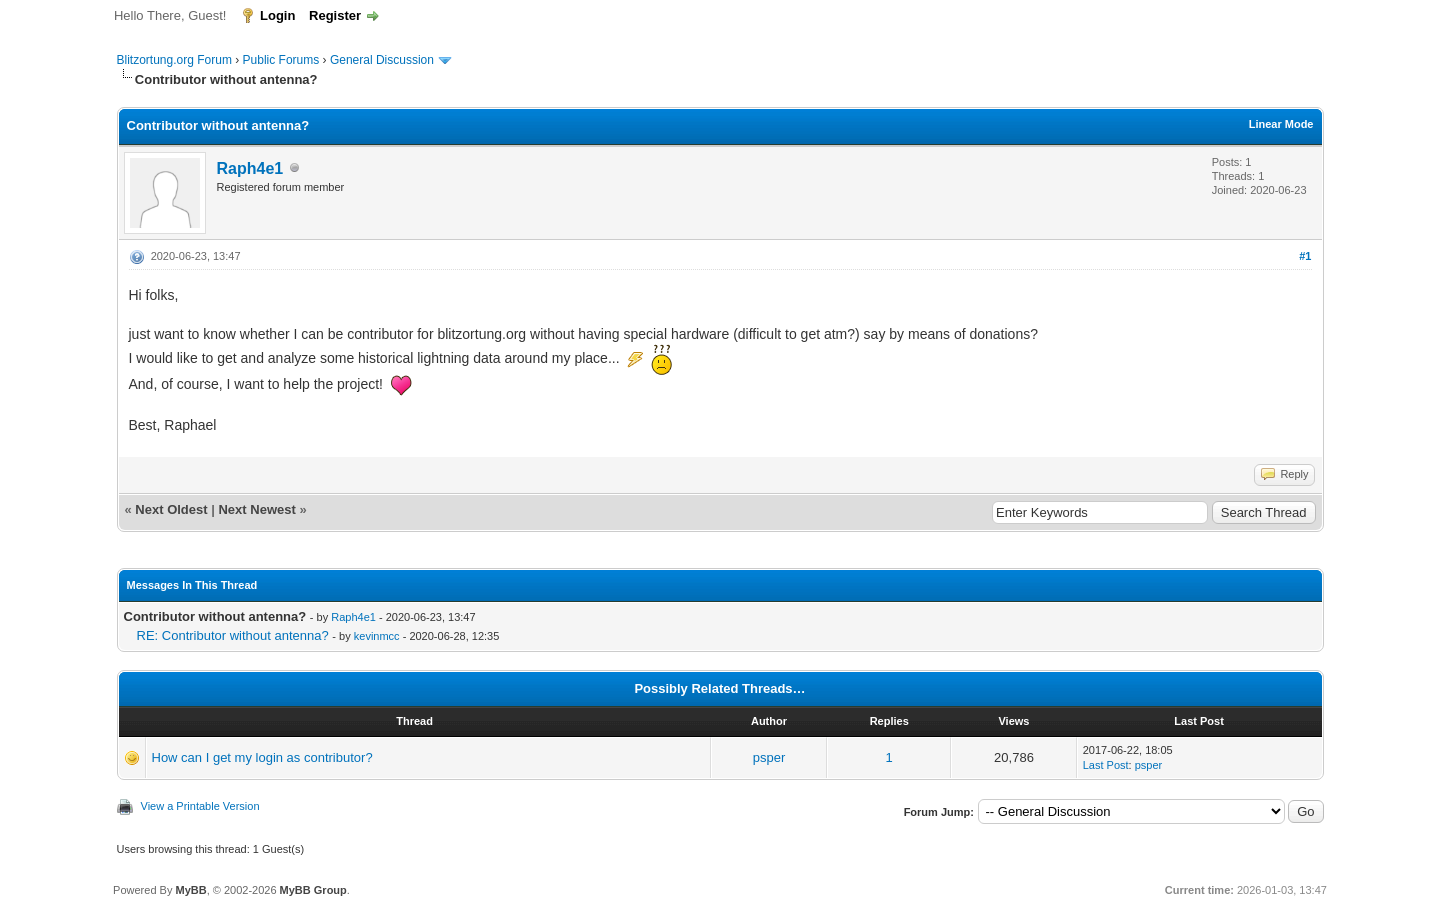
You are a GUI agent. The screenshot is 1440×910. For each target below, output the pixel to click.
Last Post (1106, 765)
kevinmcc (377, 636)
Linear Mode (1281, 124)
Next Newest (256, 509)
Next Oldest (171, 509)
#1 (1305, 256)
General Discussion (382, 60)
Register (335, 15)
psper (769, 757)
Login (277, 15)
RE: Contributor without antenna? (233, 635)
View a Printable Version (200, 806)
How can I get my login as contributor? (262, 757)
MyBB (190, 890)
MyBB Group (313, 890)
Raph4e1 (250, 168)
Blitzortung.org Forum (174, 60)
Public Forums (281, 60)
